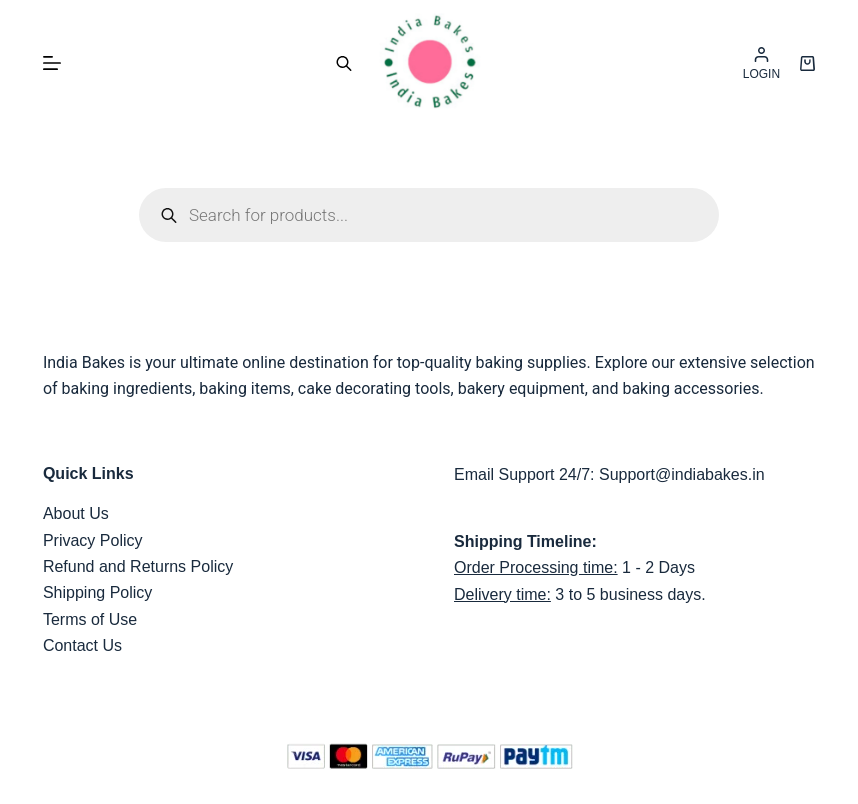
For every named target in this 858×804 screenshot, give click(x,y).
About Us (76, 513)
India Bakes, (447, 794)
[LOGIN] (761, 63)
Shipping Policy (97, 592)
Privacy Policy (93, 540)
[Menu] (52, 63)
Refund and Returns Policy (138, 566)
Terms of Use (90, 619)
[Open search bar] (344, 63)
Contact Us (82, 645)
